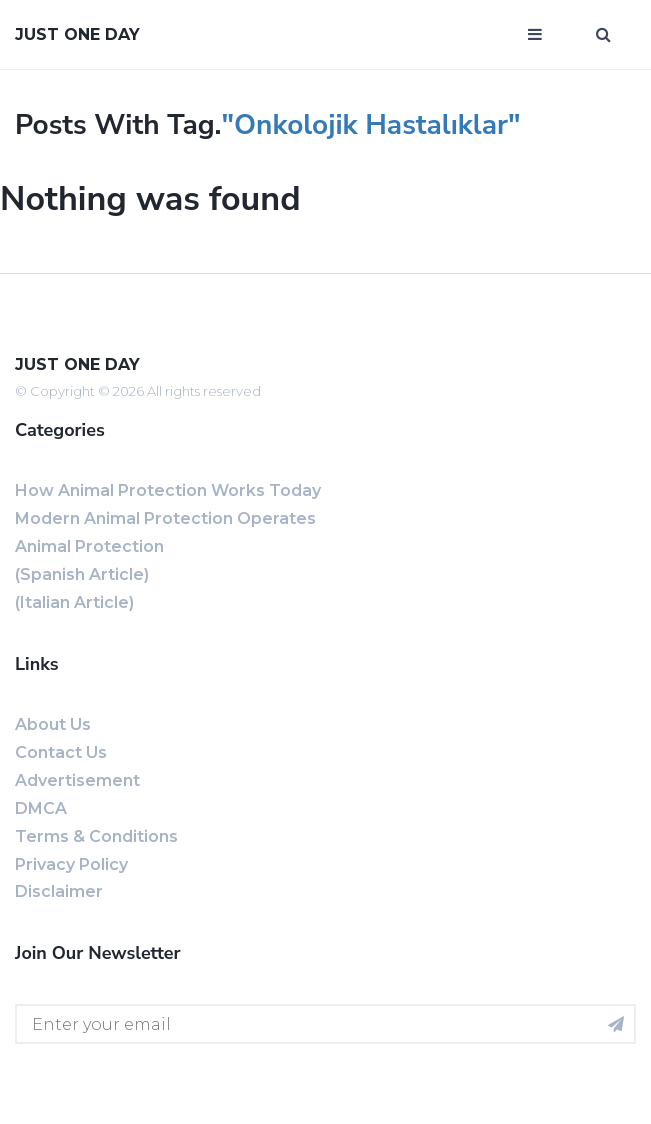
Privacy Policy (71, 864)
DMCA (41, 808)
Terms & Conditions (96, 836)
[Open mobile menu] (535, 35)
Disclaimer (59, 891)
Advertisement (77, 780)
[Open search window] (603, 35)
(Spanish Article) (82, 574)
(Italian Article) (74, 602)
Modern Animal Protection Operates (165, 518)
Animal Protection (89, 546)
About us (53, 724)
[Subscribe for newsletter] (616, 1024)
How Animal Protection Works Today (168, 490)
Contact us (61, 752)
